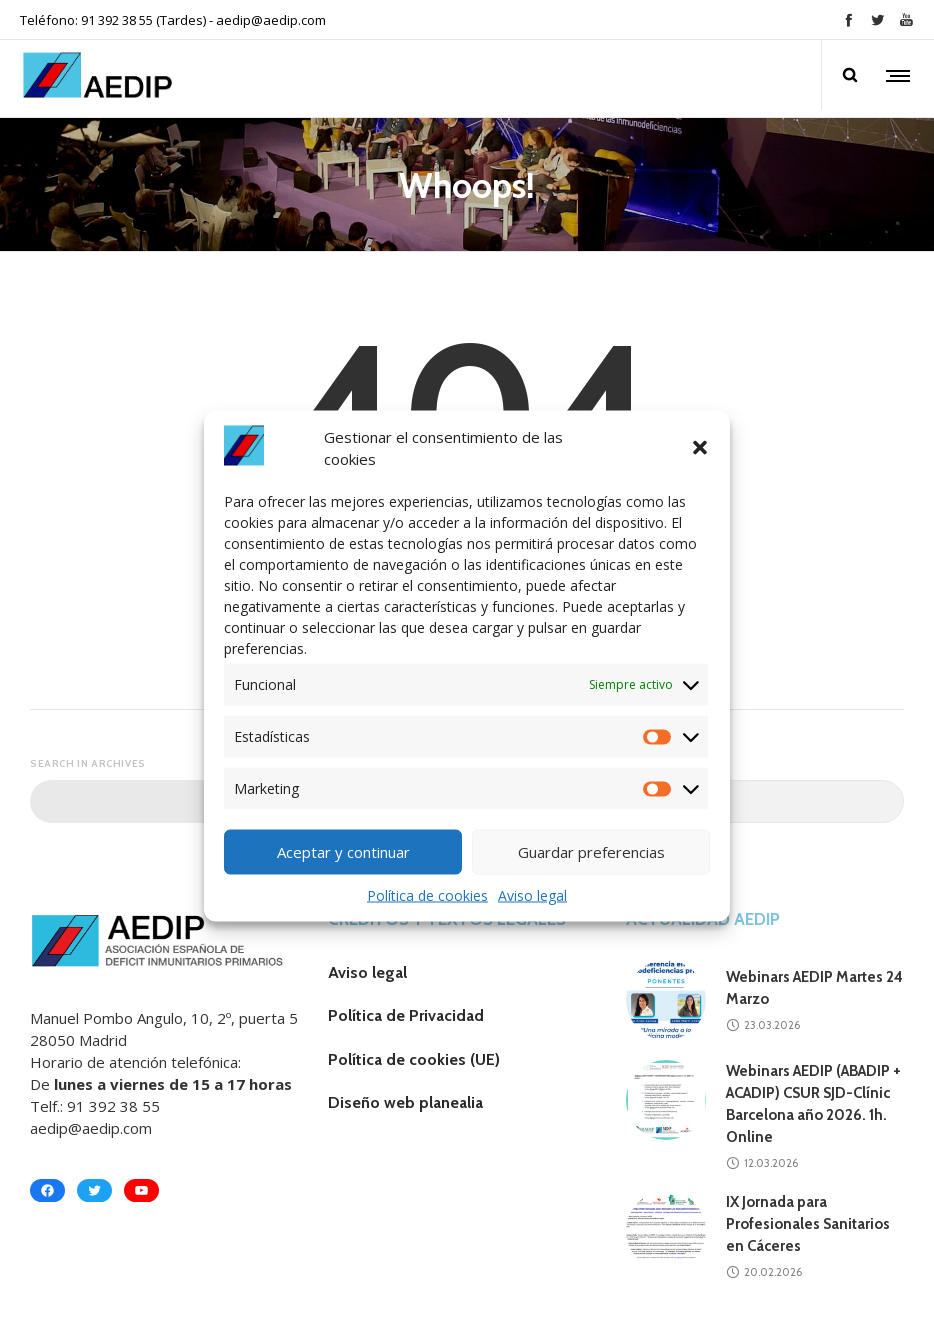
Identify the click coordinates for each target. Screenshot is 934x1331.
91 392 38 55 (113, 1106)
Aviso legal (532, 894)
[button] (700, 448)
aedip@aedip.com (271, 20)
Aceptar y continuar (343, 852)
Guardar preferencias (591, 852)
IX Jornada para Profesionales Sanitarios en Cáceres (808, 1224)
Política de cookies (427, 894)
